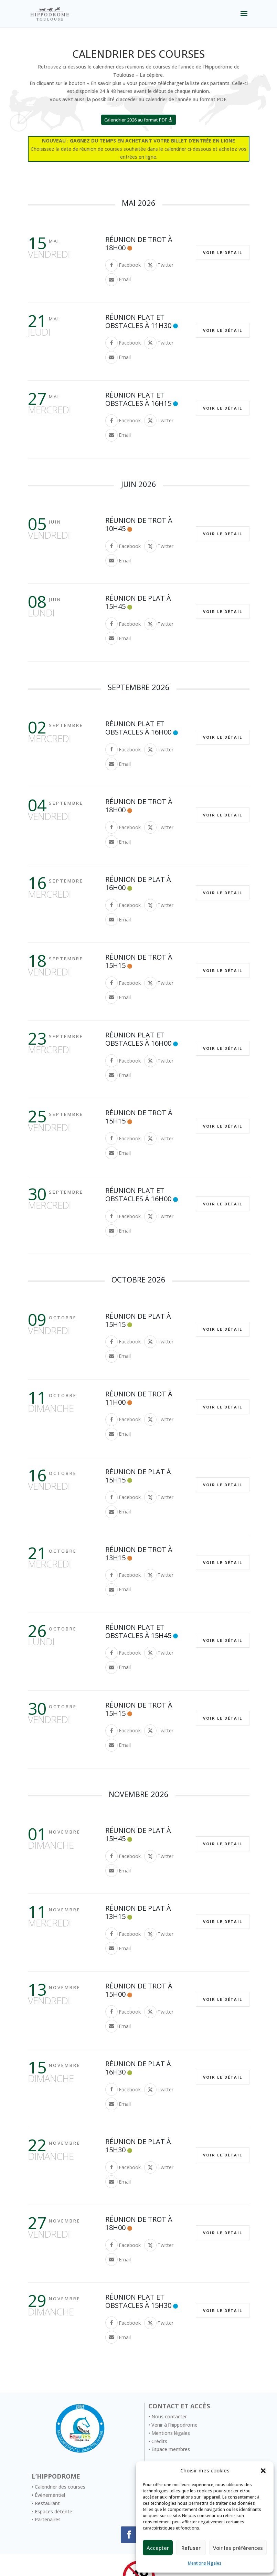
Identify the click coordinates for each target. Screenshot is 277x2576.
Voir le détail (222, 252)
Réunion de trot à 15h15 (138, 961)
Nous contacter (169, 2416)
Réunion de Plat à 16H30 (138, 2068)
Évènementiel (50, 2495)
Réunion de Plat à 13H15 (138, 1912)
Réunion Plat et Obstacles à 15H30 (138, 2301)
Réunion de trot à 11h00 (138, 1398)
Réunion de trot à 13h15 (138, 1553)
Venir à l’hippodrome (174, 2424)
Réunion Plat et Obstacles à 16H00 (138, 728)
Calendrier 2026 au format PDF (135, 120)
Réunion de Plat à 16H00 (138, 883)
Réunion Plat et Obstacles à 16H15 (138, 399)
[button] (263, 2470)
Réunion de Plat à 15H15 (138, 1320)
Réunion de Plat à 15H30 (138, 2145)
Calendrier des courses (60, 2486)
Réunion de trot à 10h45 (138, 524)
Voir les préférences (238, 2547)
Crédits (159, 2441)
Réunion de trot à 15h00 (138, 1990)
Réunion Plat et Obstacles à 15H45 (138, 1631)
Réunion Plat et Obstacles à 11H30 (138, 321)
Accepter (158, 2547)
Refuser (191, 2547)
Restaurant (47, 2503)
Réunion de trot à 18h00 (138, 243)
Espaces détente (53, 2511)
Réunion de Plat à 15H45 (138, 602)
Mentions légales (205, 2563)
